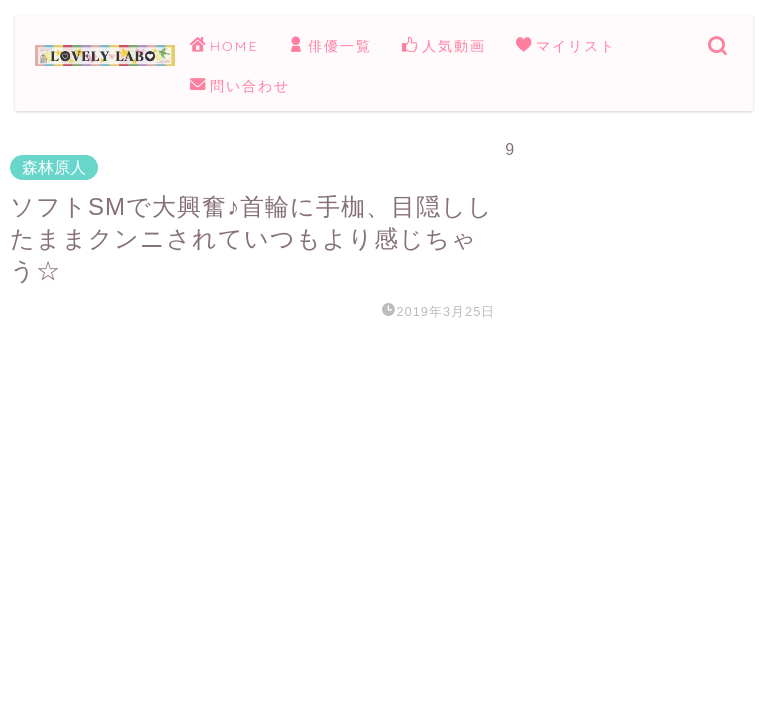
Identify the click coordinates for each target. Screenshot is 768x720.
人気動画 (444, 47)
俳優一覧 (330, 47)
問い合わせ (240, 87)
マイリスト (566, 47)
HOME (224, 47)
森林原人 (54, 167)
